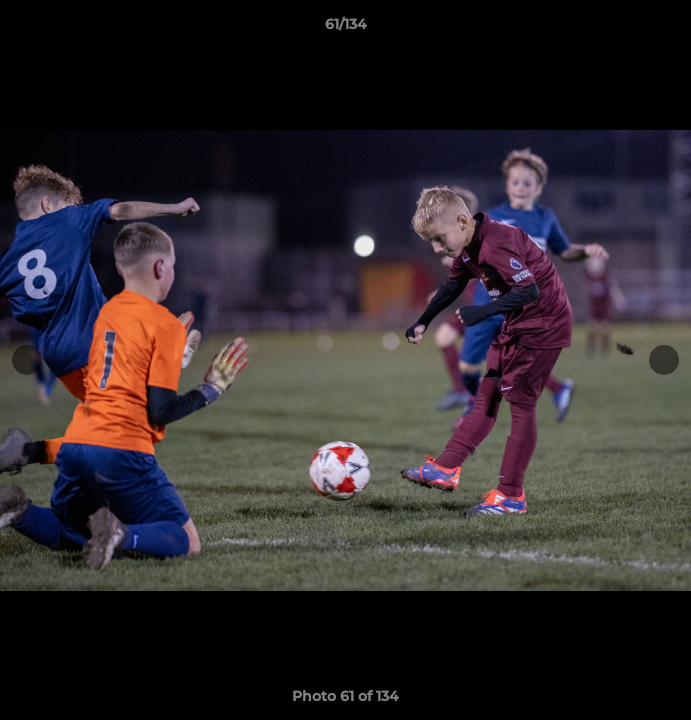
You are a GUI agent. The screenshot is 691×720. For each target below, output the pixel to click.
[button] (667, 29)
